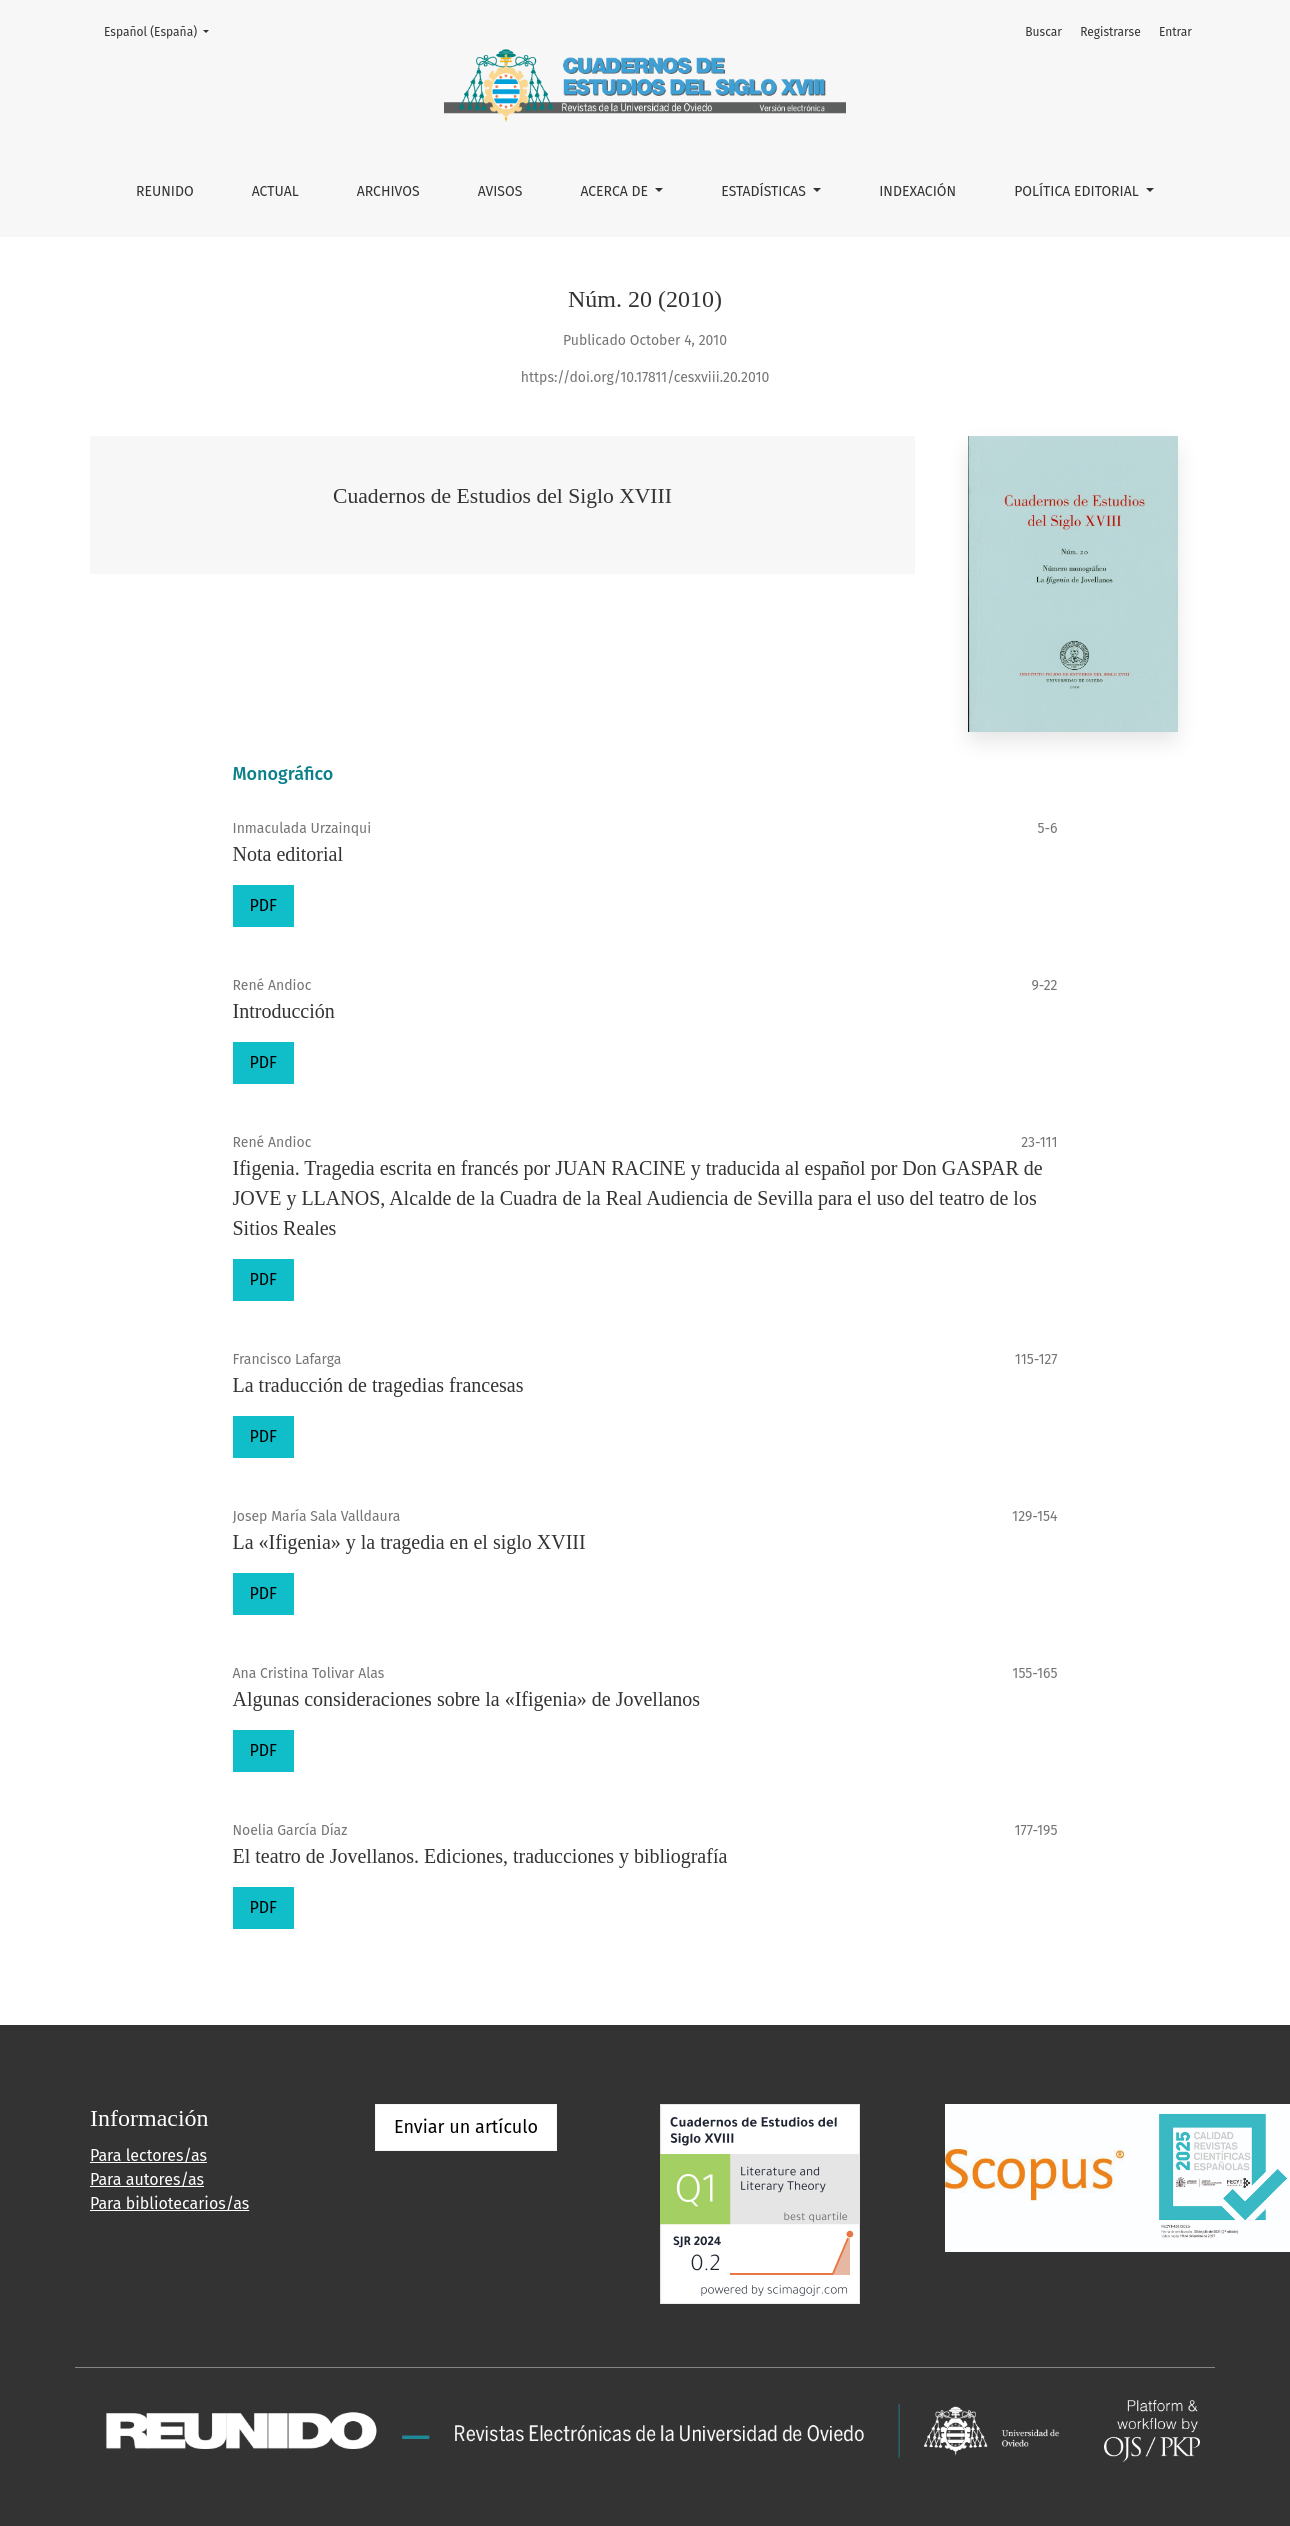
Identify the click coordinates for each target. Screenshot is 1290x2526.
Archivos (388, 191)
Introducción (284, 1011)
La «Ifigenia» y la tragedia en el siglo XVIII (409, 1542)
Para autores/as (147, 2179)
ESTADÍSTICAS (765, 191)
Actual (275, 191)
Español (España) (162, 30)
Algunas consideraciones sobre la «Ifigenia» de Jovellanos (467, 1699)
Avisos (500, 191)
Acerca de (615, 191)
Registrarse (1110, 32)
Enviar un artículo (466, 2127)
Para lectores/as (148, 2155)
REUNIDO (165, 191)
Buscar (1043, 32)
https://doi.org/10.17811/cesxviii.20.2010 (645, 377)
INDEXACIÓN (917, 191)
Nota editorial (288, 854)
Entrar (1175, 32)
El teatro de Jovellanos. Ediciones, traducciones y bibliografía (480, 1856)
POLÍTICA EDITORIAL (1078, 191)
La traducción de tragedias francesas (378, 1385)
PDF (263, 905)
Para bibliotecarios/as (169, 2203)
